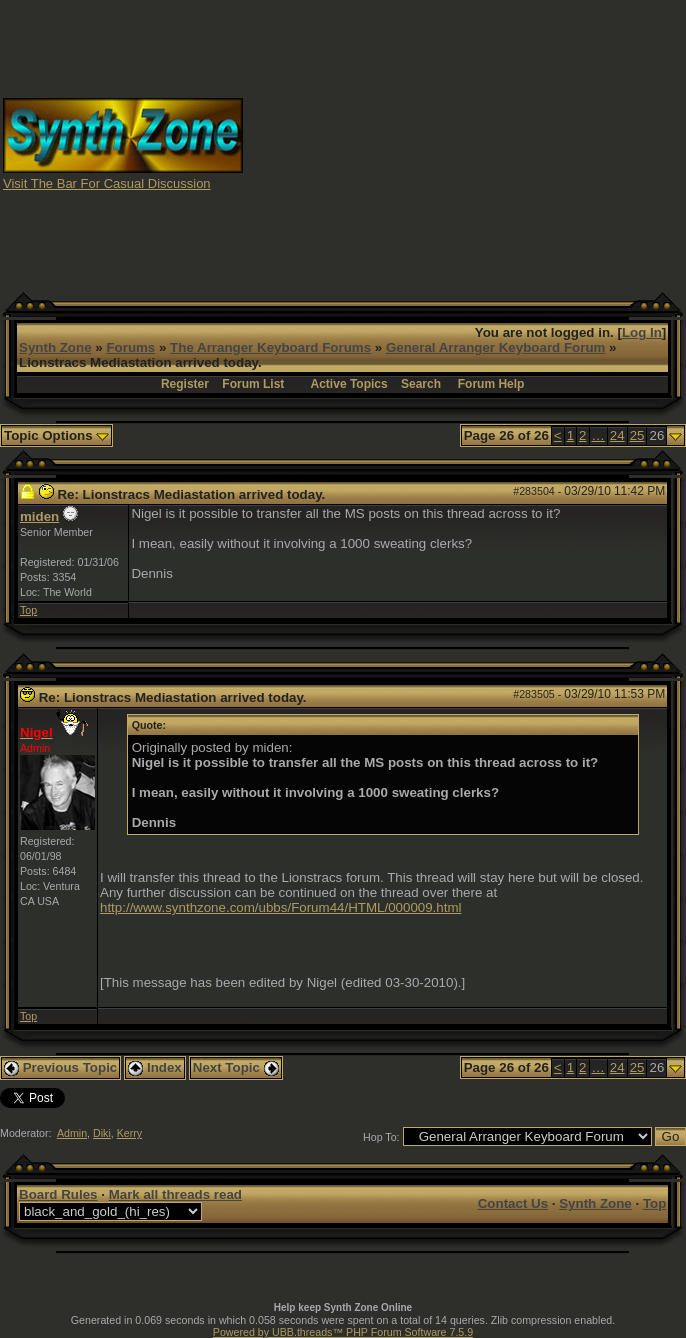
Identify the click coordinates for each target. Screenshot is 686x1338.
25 (637, 435)
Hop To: (381, 1137)
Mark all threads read (175, 1194)
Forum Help (491, 384)
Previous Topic (60, 1067)
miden (39, 516)
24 (617, 435)
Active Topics (349, 384)
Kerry (129, 1133)
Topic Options (56, 435)
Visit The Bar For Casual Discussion (107, 183)
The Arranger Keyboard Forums (270, 347)
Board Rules (58, 1194)
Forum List (253, 384)
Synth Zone (55, 347)
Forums (130, 347)
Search (421, 384)
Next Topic (236, 1067)
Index (155, 1067)
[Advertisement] (478, 143)
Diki (102, 1133)
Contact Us (513, 1203)
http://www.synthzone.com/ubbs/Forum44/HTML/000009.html (281, 907)
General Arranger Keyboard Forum (495, 347)
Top (28, 610)
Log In (642, 332)
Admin (72, 1133)
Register (185, 384)
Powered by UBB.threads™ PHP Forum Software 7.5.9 (343, 1332)
